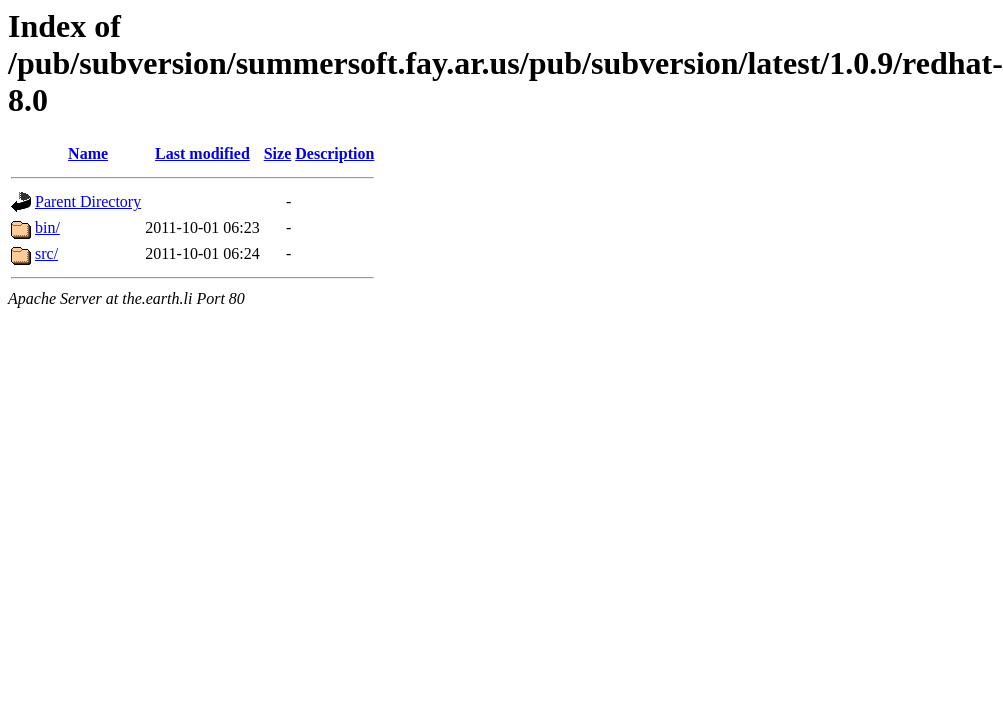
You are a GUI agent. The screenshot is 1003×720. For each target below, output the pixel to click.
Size (278, 153)
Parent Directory (88, 201)
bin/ (47, 227)
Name (88, 153)
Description (334, 153)
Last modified (202, 153)
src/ (46, 253)
